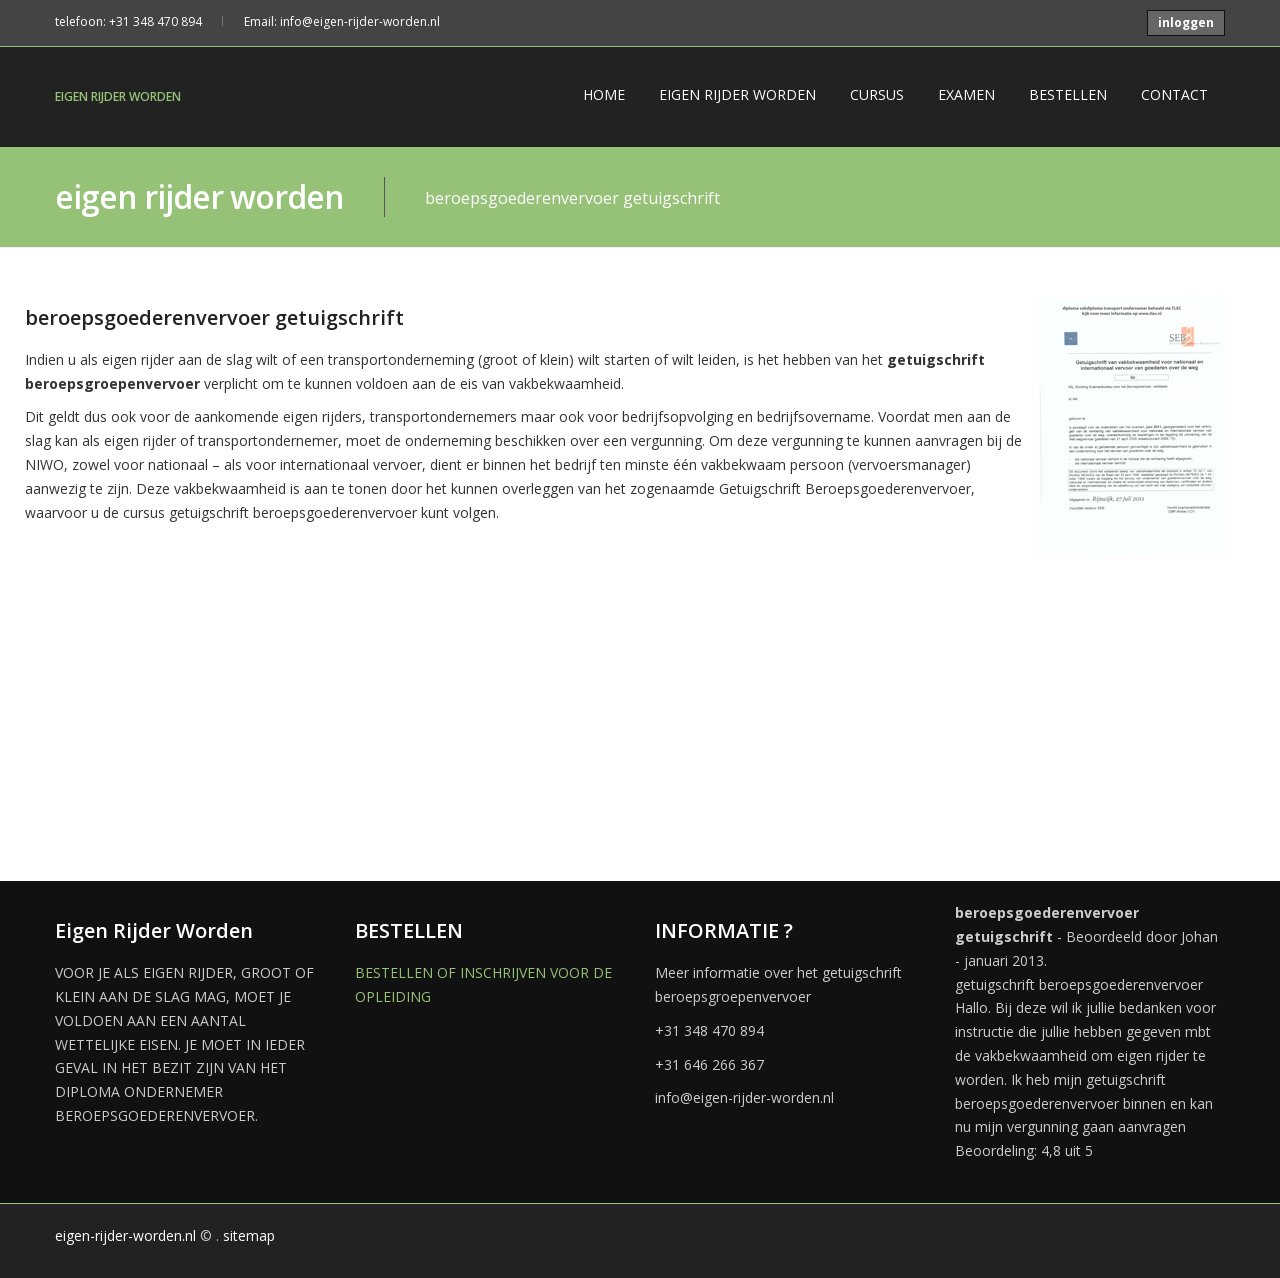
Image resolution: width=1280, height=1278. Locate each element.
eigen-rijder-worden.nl (125, 1235)
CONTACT (1174, 94)
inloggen (1186, 22)
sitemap (249, 1235)
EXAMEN (966, 94)
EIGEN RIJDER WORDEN (118, 96)
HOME (604, 94)
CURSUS (877, 94)
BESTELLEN (1068, 94)
